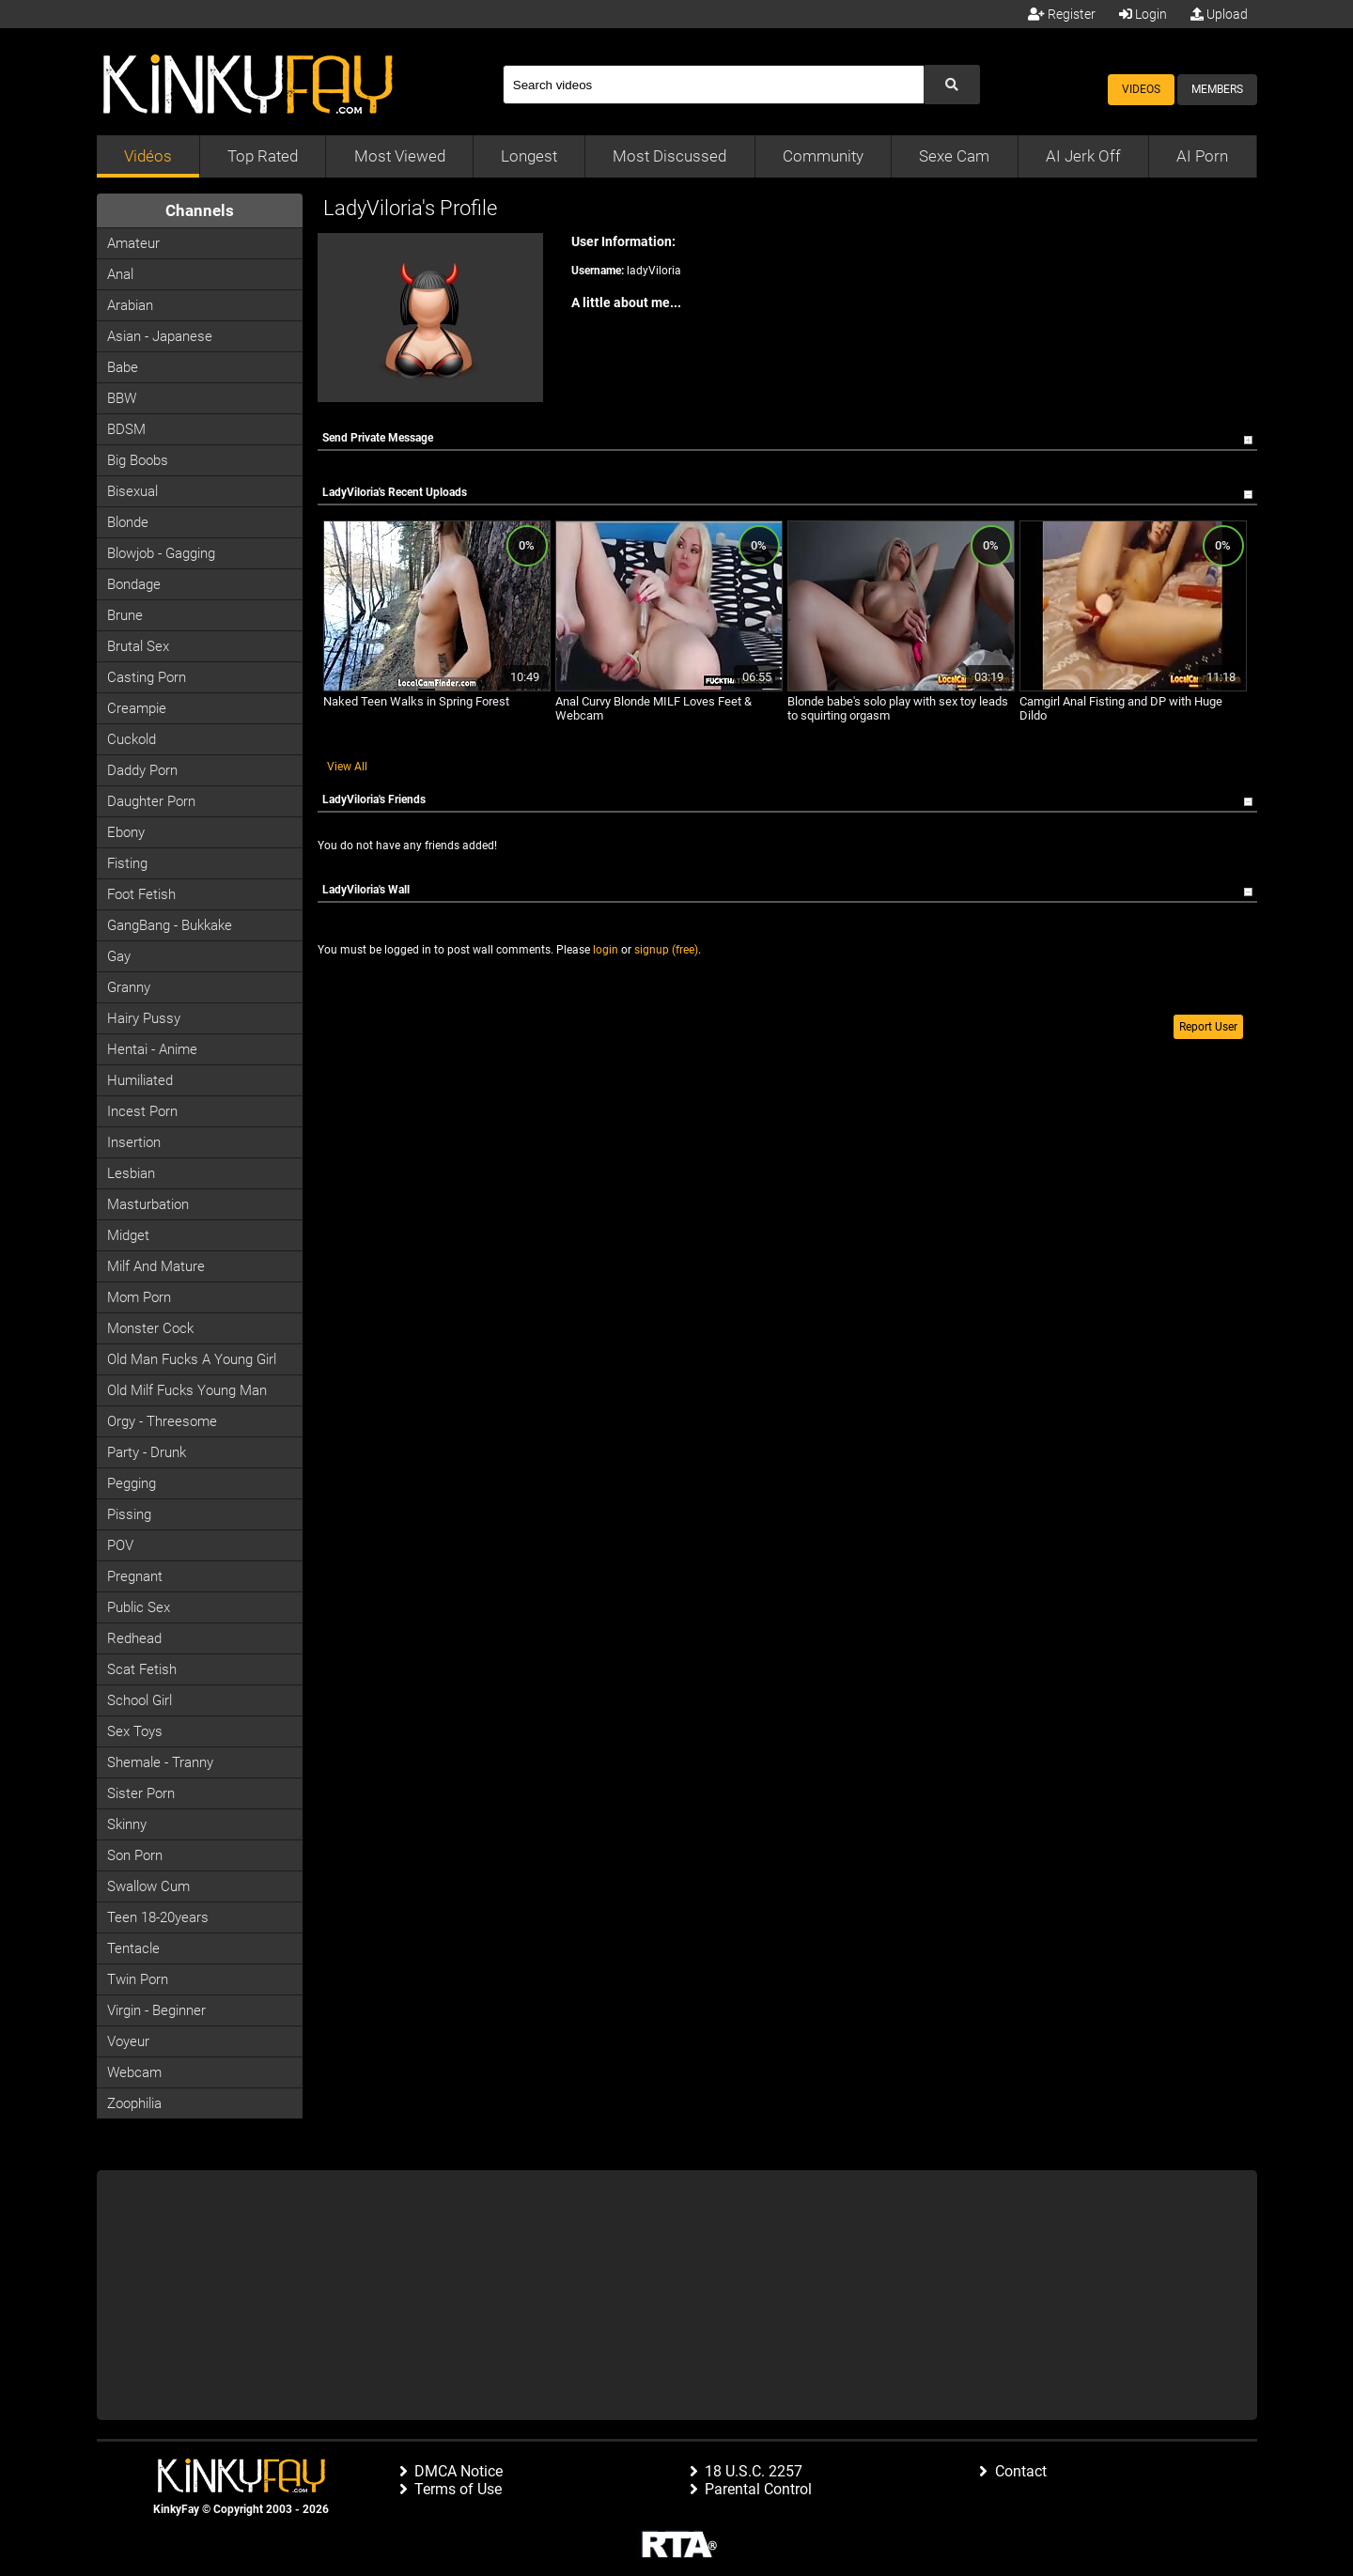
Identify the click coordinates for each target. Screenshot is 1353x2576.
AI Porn (1202, 156)
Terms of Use (458, 2489)
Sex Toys (135, 1731)
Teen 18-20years (158, 1917)
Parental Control (758, 2489)
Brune (125, 615)
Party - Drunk (146, 1452)
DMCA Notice (458, 2471)
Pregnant (135, 1576)
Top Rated (262, 156)
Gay (119, 956)
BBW (121, 398)
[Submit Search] (952, 84)
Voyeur (128, 2041)
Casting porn (146, 677)
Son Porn (135, 1855)
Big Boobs (137, 460)
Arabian (130, 305)
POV (120, 1545)
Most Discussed (669, 156)
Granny (128, 987)
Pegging (131, 1483)
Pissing (129, 1514)
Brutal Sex (138, 646)
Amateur (133, 243)
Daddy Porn (142, 770)
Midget (128, 1235)
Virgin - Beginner (156, 2010)
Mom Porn (139, 1297)
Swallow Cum (148, 1886)
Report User (1208, 1026)
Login (1143, 14)
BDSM (126, 429)
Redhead (134, 1638)
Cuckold (131, 739)
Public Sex (138, 1607)
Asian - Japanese (159, 336)
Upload (1219, 14)
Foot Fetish (141, 894)
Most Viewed (399, 156)
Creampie (136, 708)
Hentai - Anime (152, 1049)
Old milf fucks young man (187, 1390)
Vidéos (148, 156)
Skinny (127, 1824)
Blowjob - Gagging (161, 553)
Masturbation (148, 1204)
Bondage (134, 584)
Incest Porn (142, 1111)
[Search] (713, 84)
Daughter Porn (151, 801)
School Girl (139, 1700)
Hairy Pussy (143, 1018)
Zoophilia (134, 2103)
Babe (122, 367)
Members (1217, 89)
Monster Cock (150, 1328)
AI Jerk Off (1083, 156)
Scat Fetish (142, 1669)
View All (347, 766)
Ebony (126, 832)
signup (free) (666, 949)
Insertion (134, 1142)
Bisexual (132, 491)
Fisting (127, 863)
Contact (1021, 2471)
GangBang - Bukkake (169, 925)
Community (823, 156)
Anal (120, 274)
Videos (1141, 89)
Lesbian (131, 1173)
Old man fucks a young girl (191, 1359)
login (605, 949)
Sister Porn (141, 1793)
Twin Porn (137, 1979)
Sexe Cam (954, 156)
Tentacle (133, 1948)
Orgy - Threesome (162, 1421)
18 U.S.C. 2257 (753, 2471)
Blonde (127, 522)
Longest (529, 156)
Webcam (134, 2072)
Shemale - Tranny (160, 1762)
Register (1062, 14)
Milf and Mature (156, 1266)
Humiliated (140, 1080)
